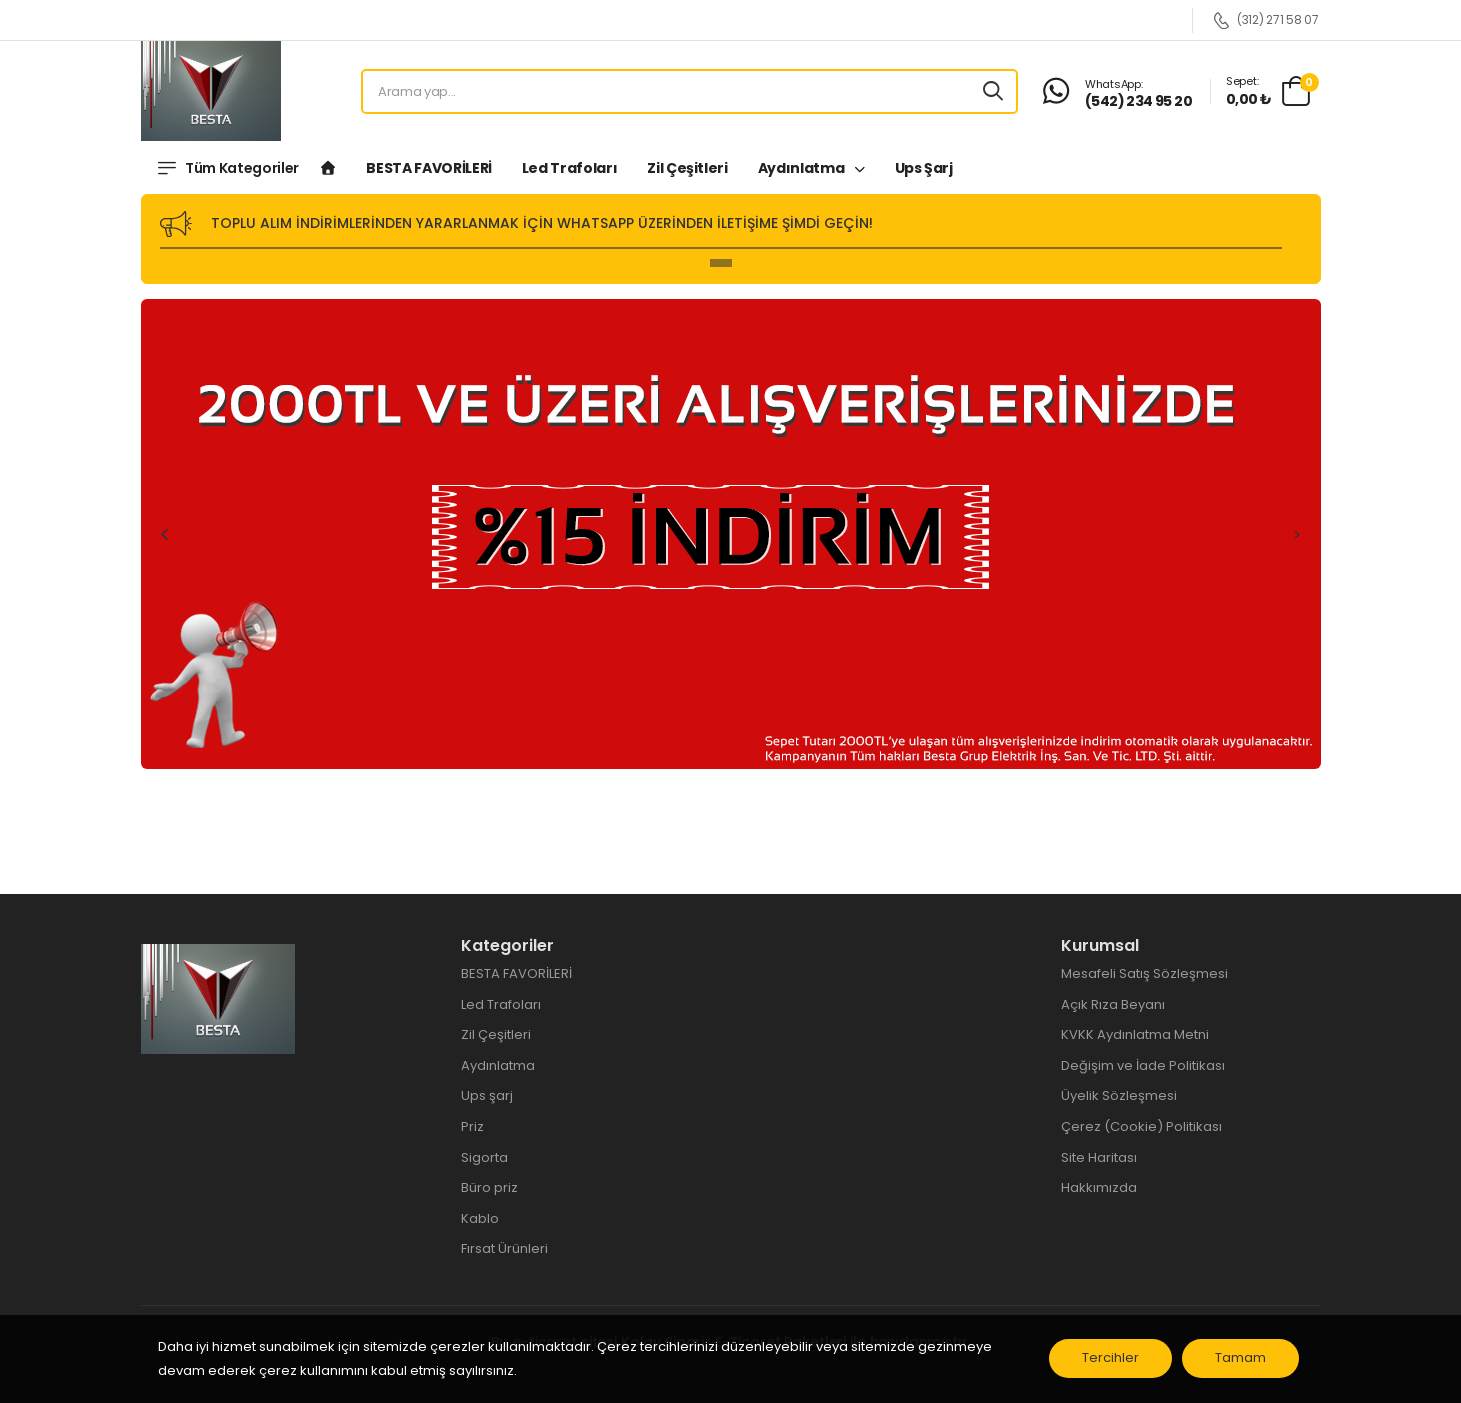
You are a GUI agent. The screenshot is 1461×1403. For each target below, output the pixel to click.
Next (1297, 534)
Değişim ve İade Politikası (1143, 1065)
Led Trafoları (569, 168)
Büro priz (489, 1187)
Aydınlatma (802, 168)
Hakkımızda (1099, 1187)
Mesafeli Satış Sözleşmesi (1144, 973)
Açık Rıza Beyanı (1113, 1004)
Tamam (1245, 1362)
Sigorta (484, 1157)
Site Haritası (1099, 1157)
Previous (165, 534)
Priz (472, 1126)
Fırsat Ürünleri (504, 1248)
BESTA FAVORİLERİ (428, 168)
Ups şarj (924, 168)
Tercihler (1115, 1362)
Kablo (480, 1218)
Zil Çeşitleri (687, 168)
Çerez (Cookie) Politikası (1141, 1126)
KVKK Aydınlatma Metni (1135, 1034)
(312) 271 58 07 (1265, 20)
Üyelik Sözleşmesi (1119, 1095)
